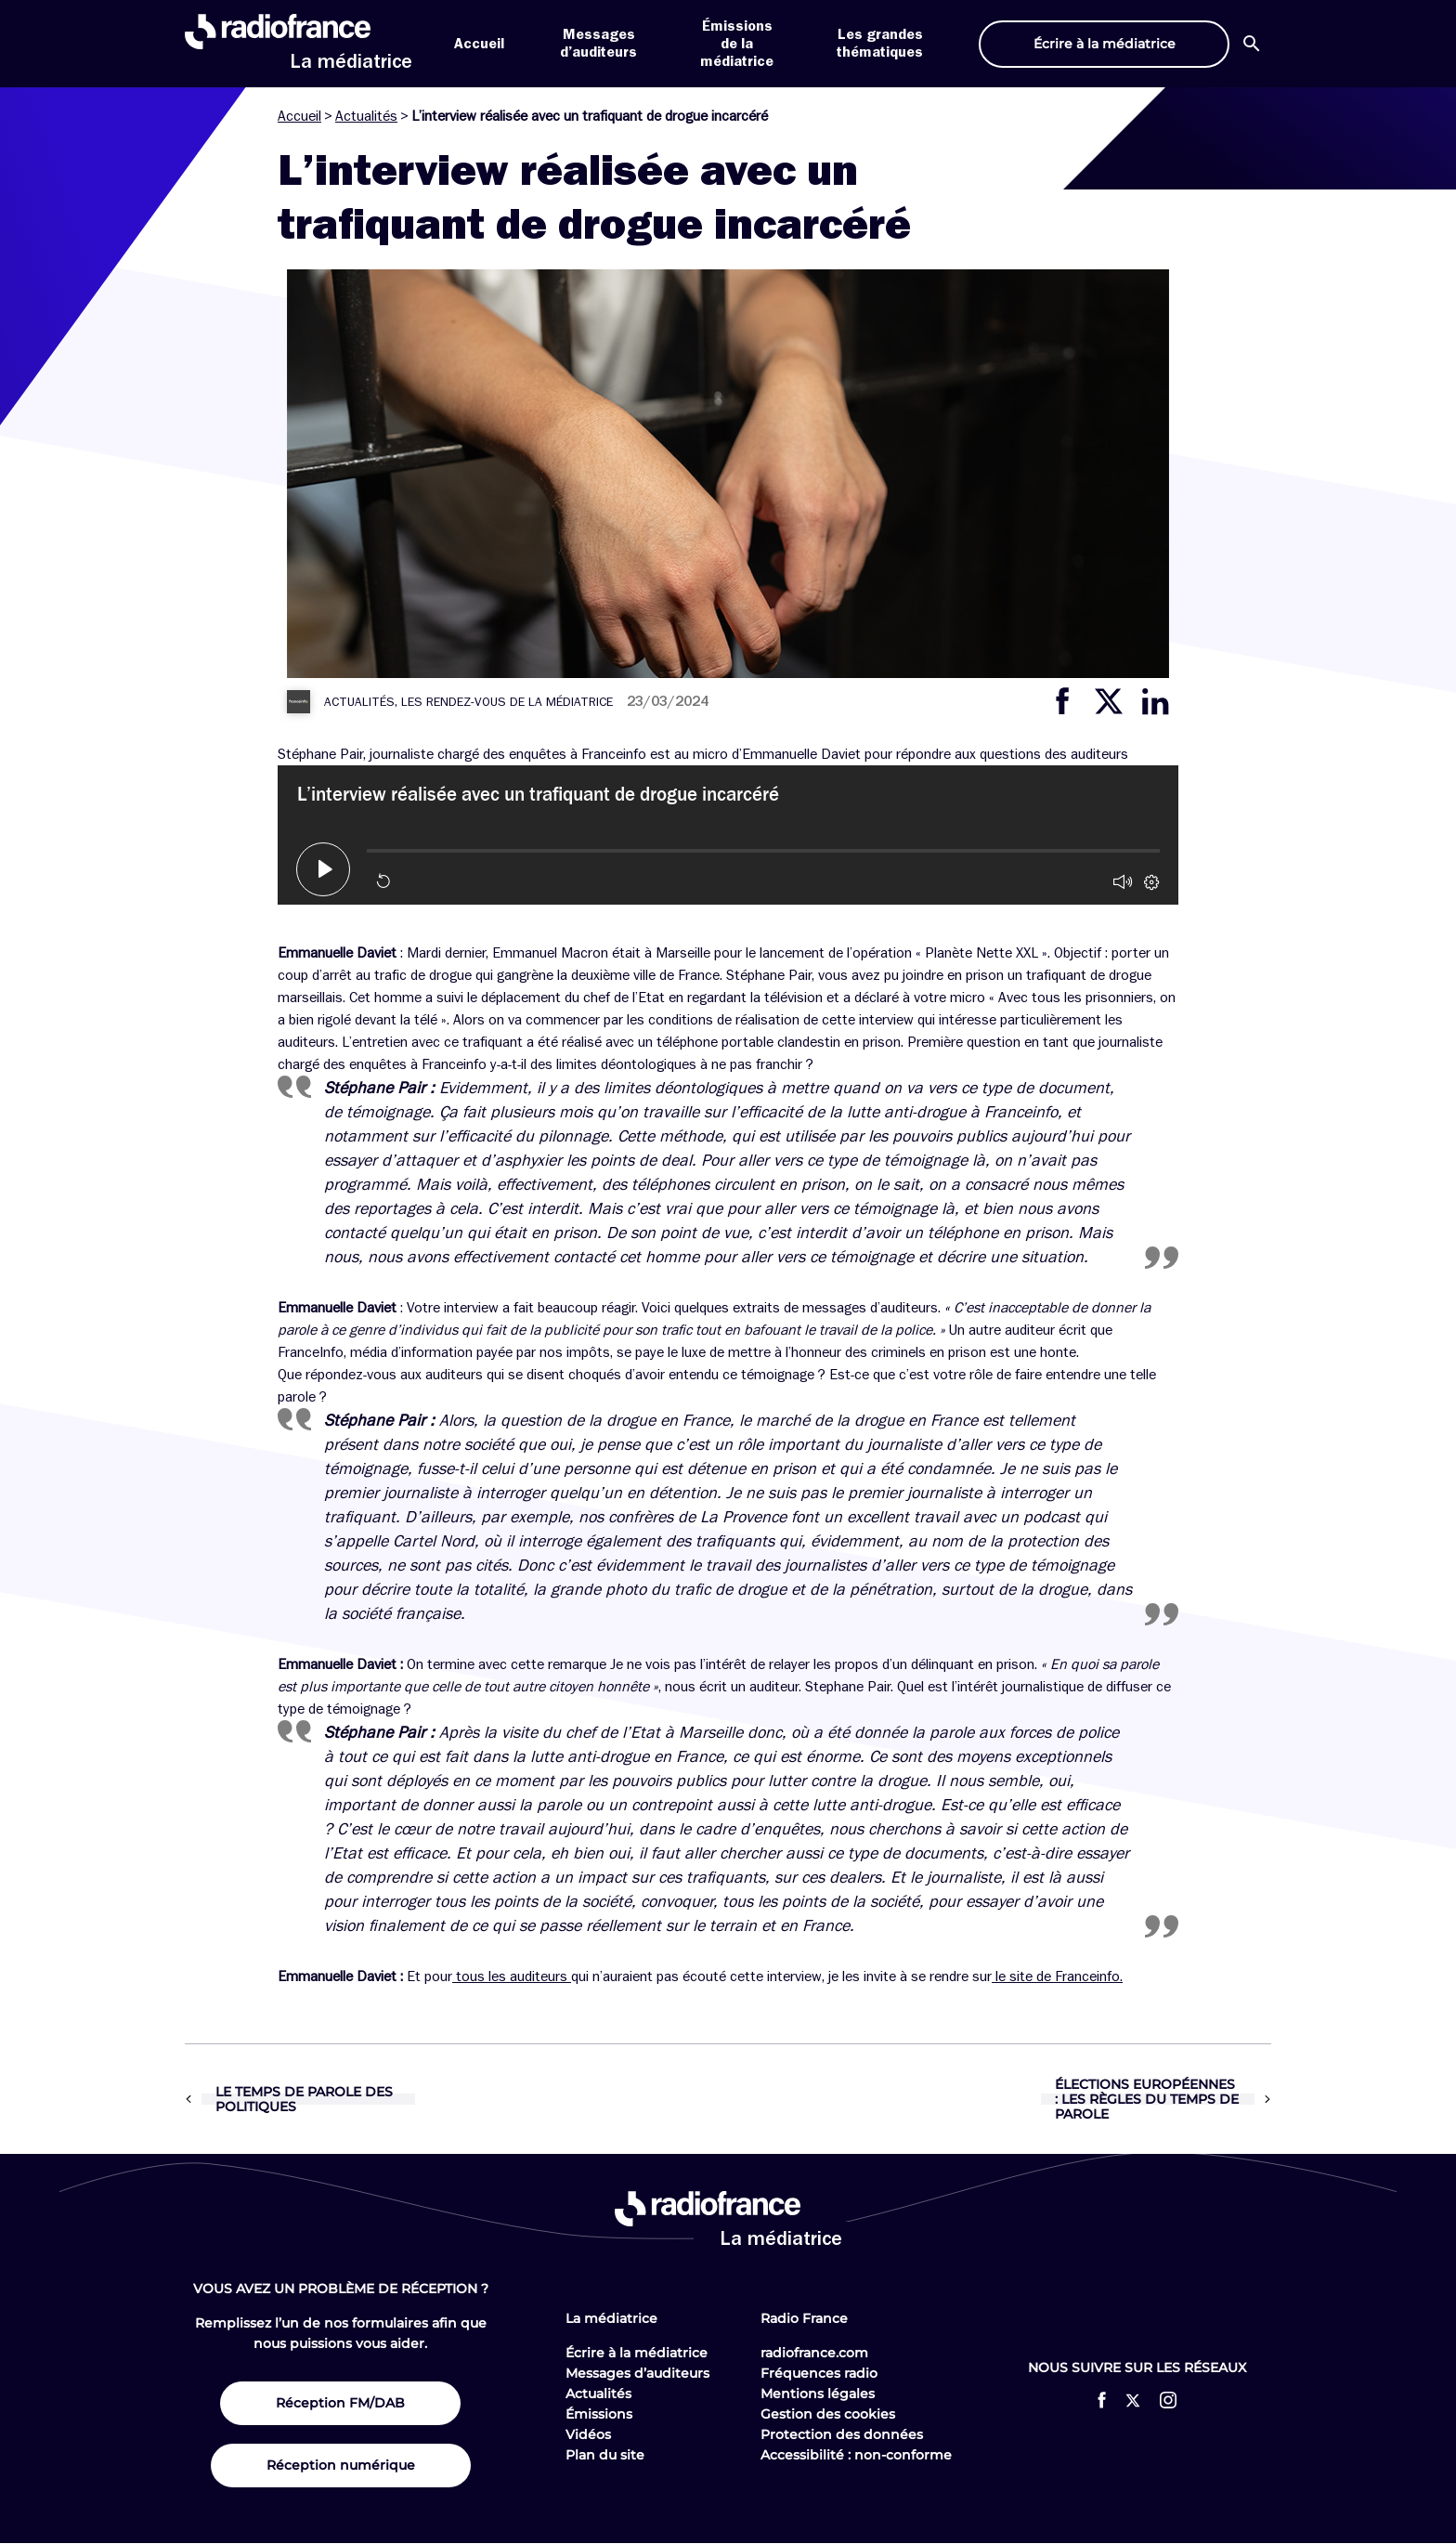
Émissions (599, 2414)
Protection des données (841, 2434)
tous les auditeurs (511, 1976)
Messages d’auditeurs (637, 2373)
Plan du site (605, 2454)
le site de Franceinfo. (1057, 1976)
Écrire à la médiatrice (637, 2352)
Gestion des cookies (827, 2414)
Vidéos (588, 2434)
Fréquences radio (819, 2373)
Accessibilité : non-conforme (856, 2454)
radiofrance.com (814, 2352)
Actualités (366, 116)
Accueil (479, 43)
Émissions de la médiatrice (737, 44)
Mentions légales (817, 2393)
